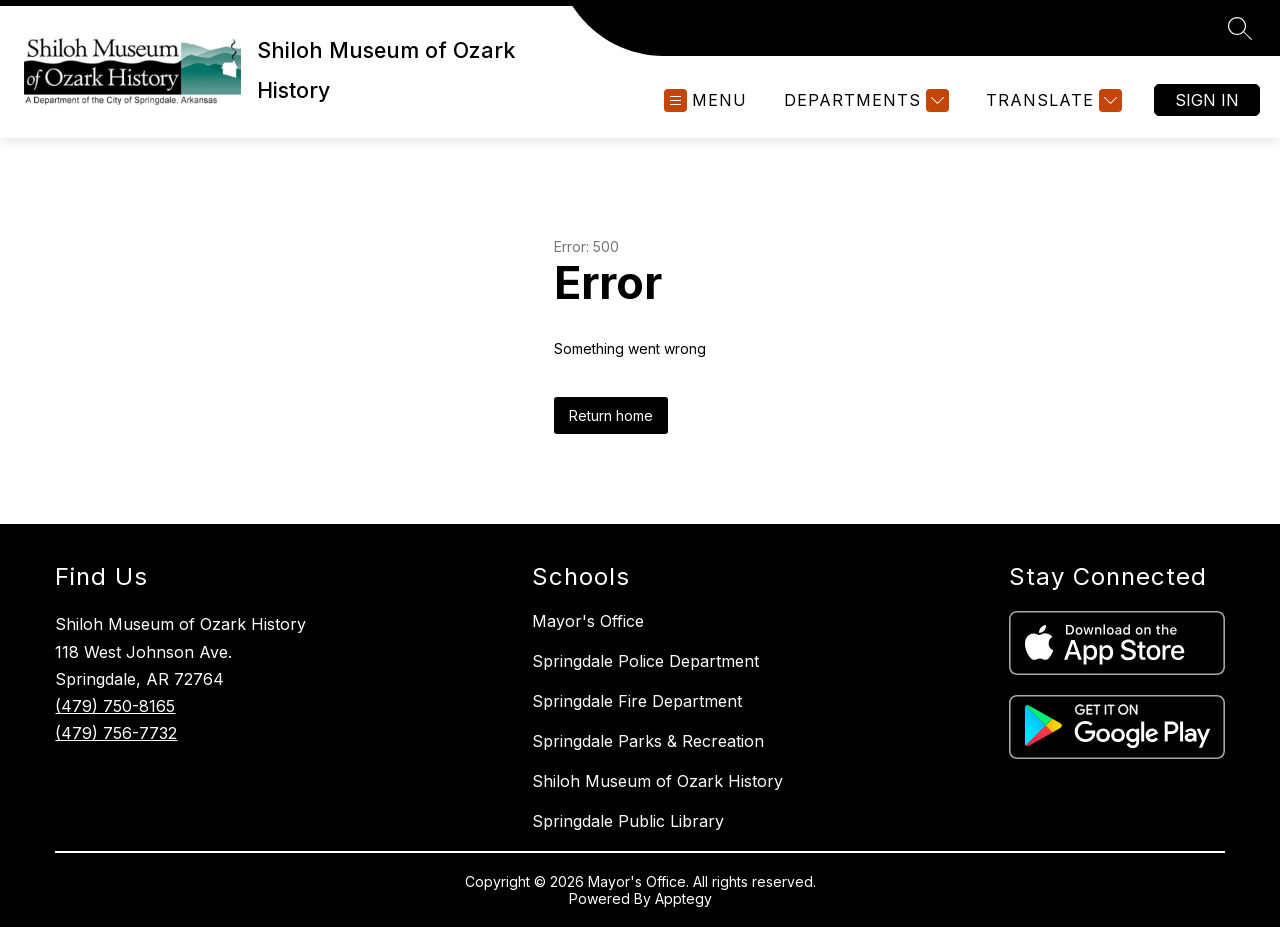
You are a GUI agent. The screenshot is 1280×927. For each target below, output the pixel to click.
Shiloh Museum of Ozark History (657, 781)
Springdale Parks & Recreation (648, 741)
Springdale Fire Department (637, 701)
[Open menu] (705, 100)
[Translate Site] (1051, 100)
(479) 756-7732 (116, 733)
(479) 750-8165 (115, 706)
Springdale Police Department (645, 661)
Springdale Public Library (628, 821)
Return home (611, 415)
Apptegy (683, 898)
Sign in (1207, 100)
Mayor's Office (588, 621)
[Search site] (1240, 28)
